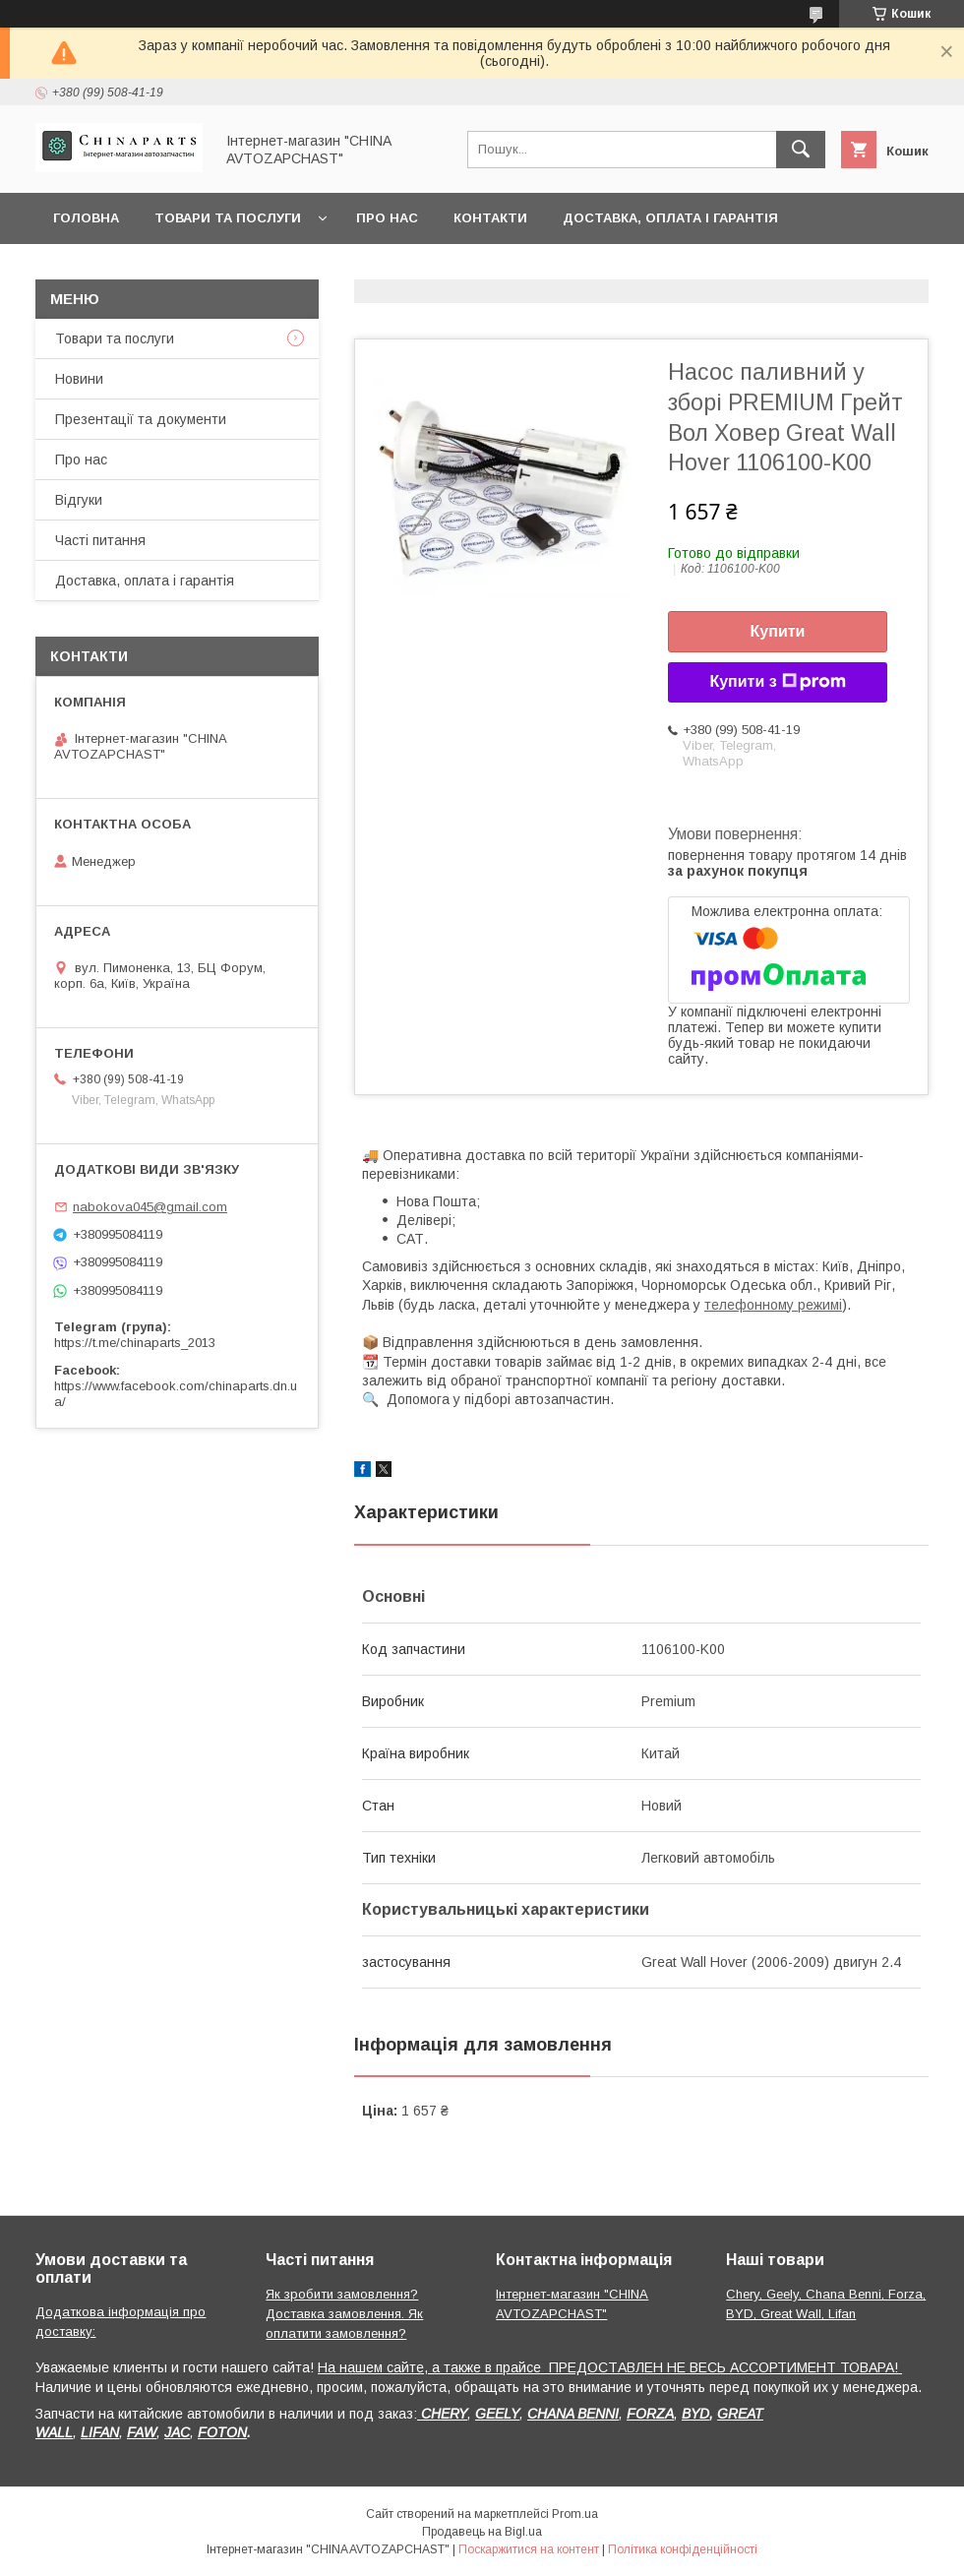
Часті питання (100, 540)
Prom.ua (575, 2514)
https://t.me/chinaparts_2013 (134, 1342)
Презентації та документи (140, 419)
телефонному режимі (773, 1305)
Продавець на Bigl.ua (482, 2532)
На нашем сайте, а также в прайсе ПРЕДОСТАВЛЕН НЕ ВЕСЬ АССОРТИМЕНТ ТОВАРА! (610, 2367)
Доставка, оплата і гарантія (670, 218)
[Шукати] (800, 149)
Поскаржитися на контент (528, 2549)
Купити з (777, 682)
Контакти (490, 218)
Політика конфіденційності (682, 2549)
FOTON (222, 2432)
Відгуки (78, 500)
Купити (778, 631)
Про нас (387, 218)
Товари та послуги (227, 218)
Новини (79, 379)
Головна (86, 218)
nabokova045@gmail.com (150, 1206)
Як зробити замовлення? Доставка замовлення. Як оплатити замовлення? (344, 2314)
